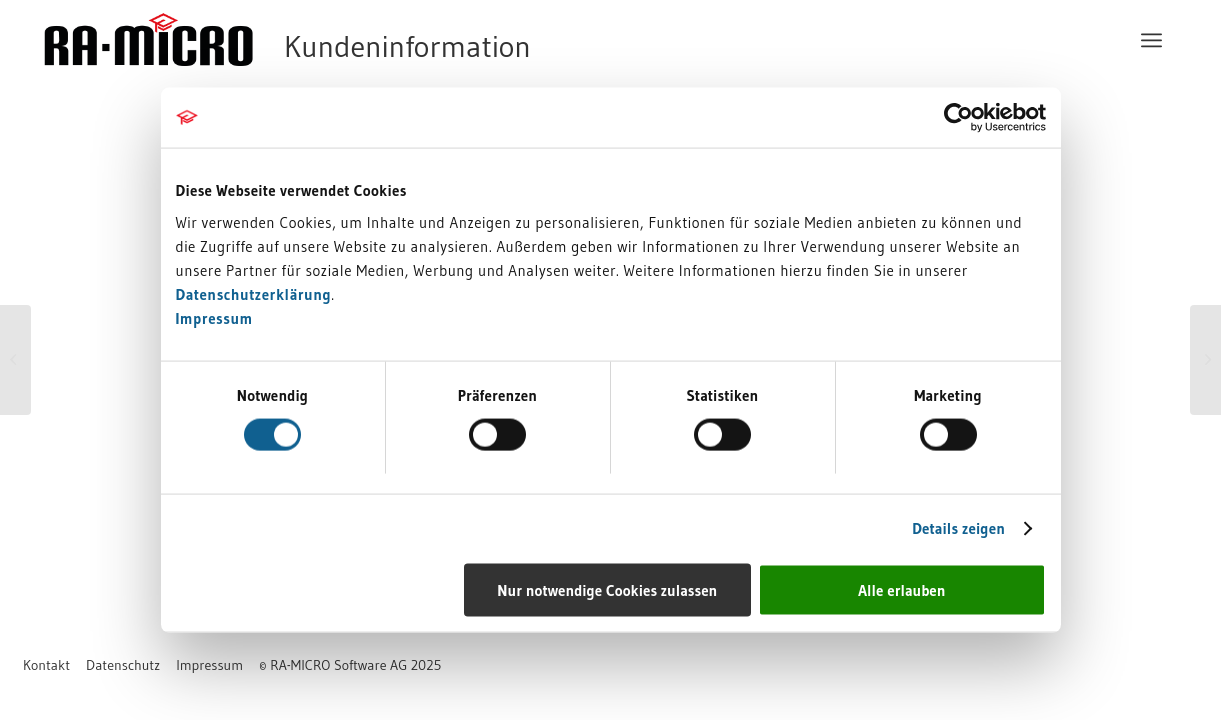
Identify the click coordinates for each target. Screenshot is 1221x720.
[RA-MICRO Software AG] (369, 40)
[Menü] (1154, 40)
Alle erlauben (901, 589)
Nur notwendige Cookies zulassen (607, 589)
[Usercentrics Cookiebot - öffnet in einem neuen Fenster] (958, 118)
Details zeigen (958, 528)
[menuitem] (1154, 40)
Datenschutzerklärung (254, 293)
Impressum (214, 317)
